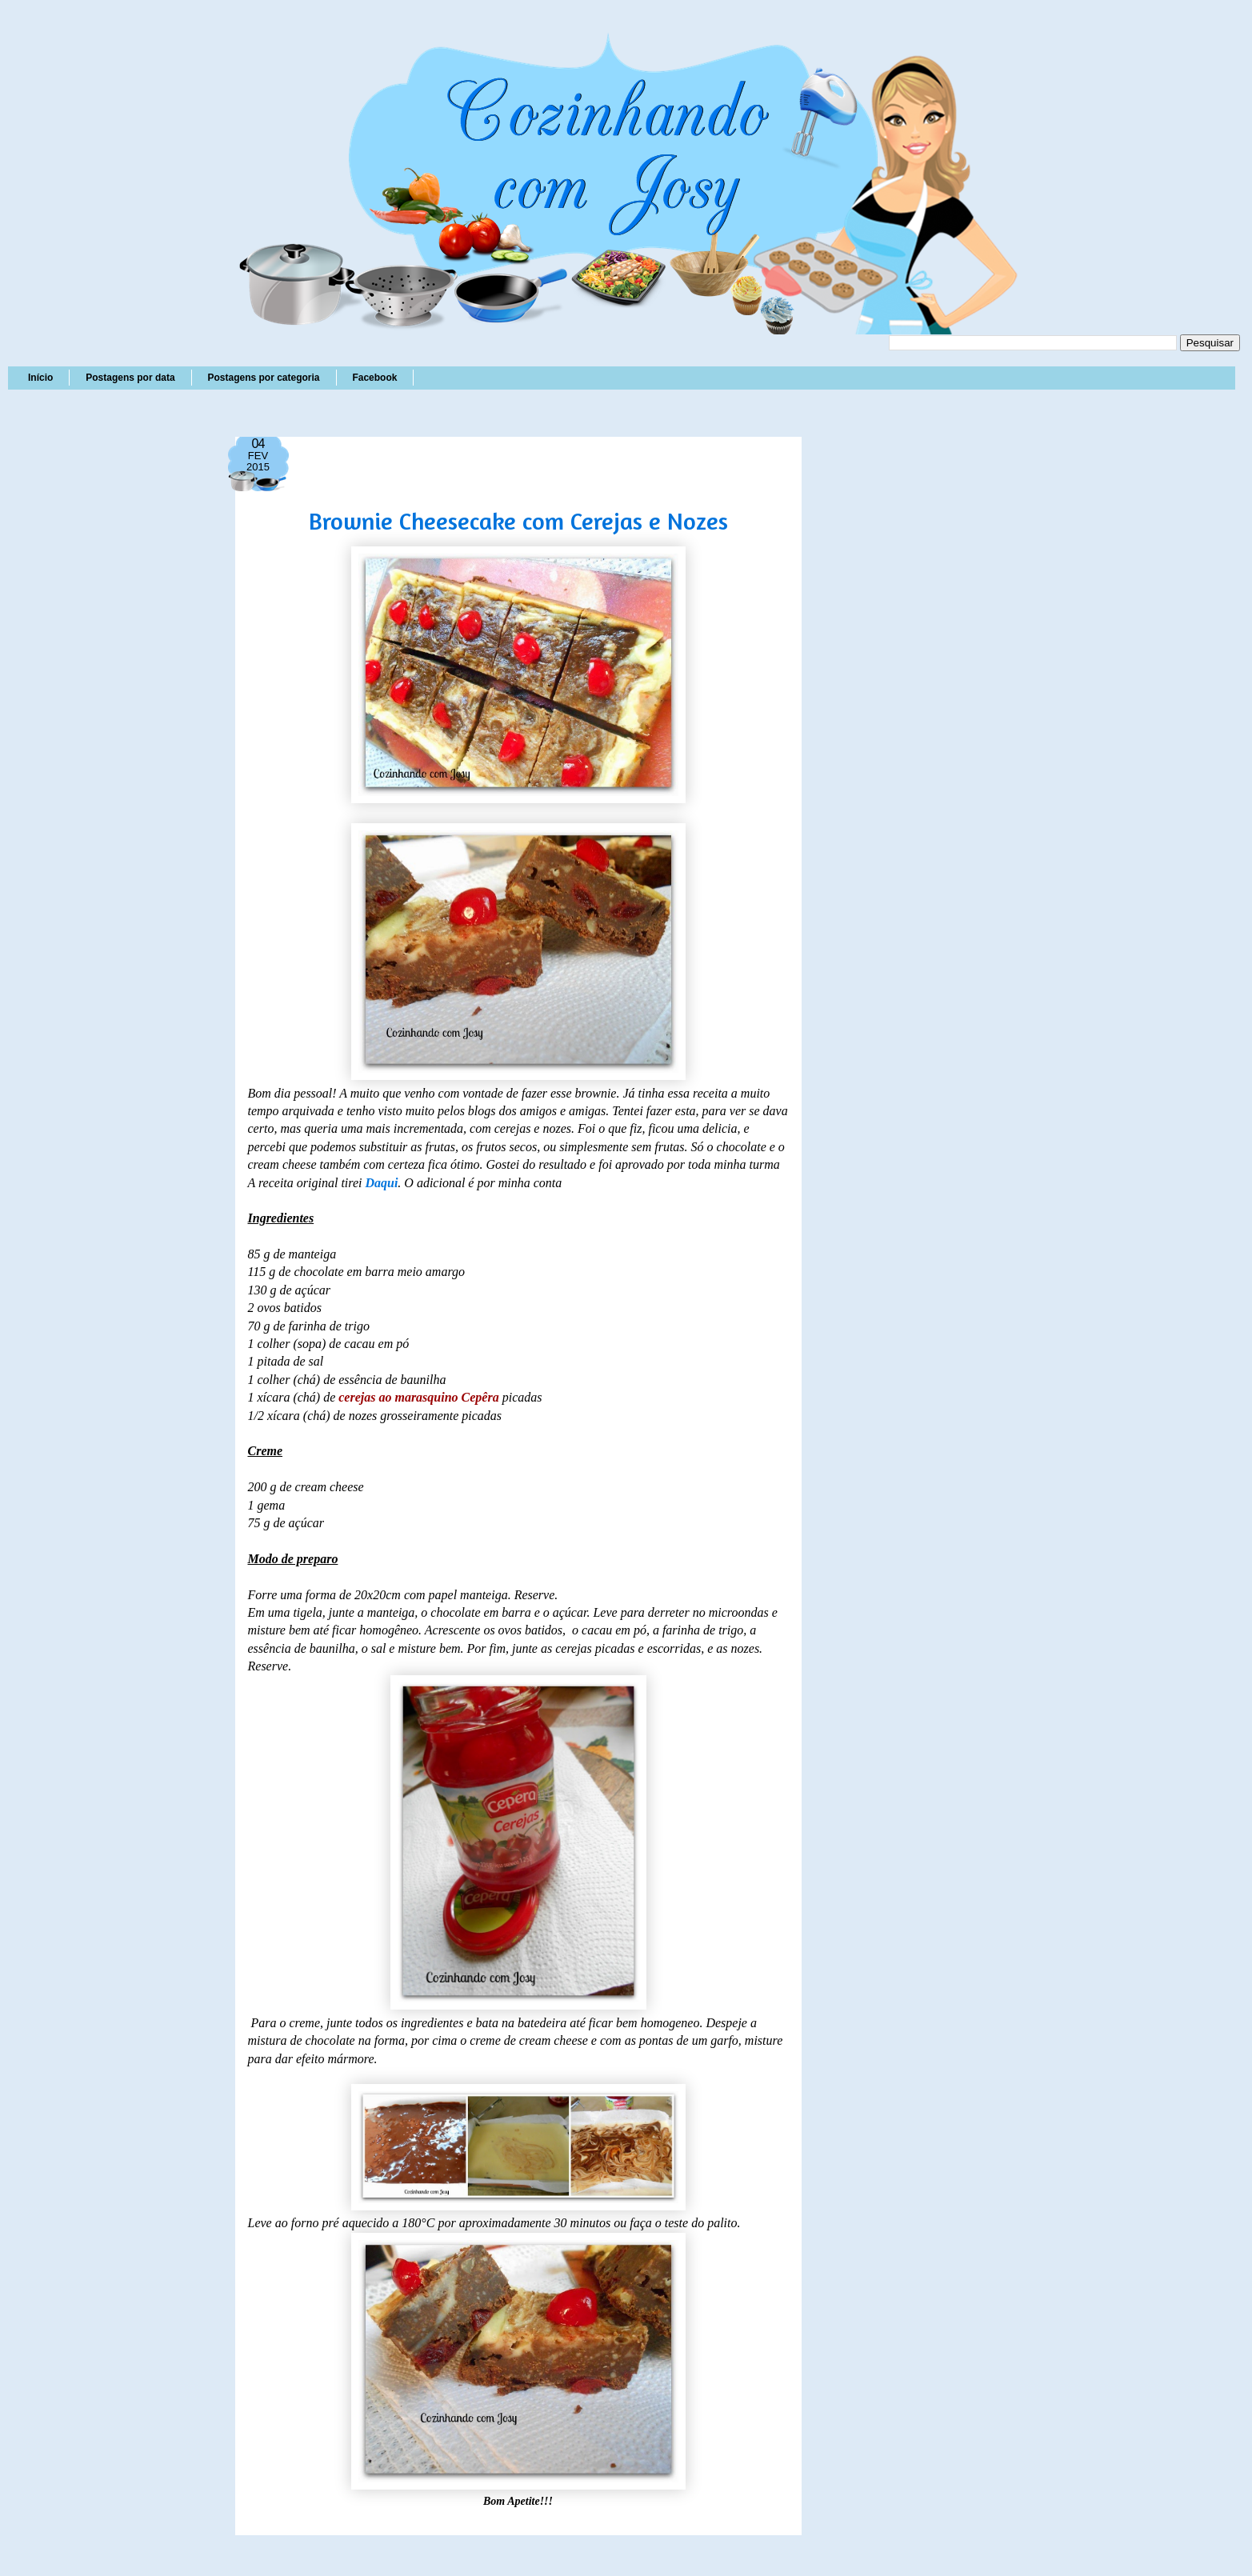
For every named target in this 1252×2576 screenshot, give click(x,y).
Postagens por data (130, 377)
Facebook (374, 377)
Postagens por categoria (263, 377)
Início (40, 377)
